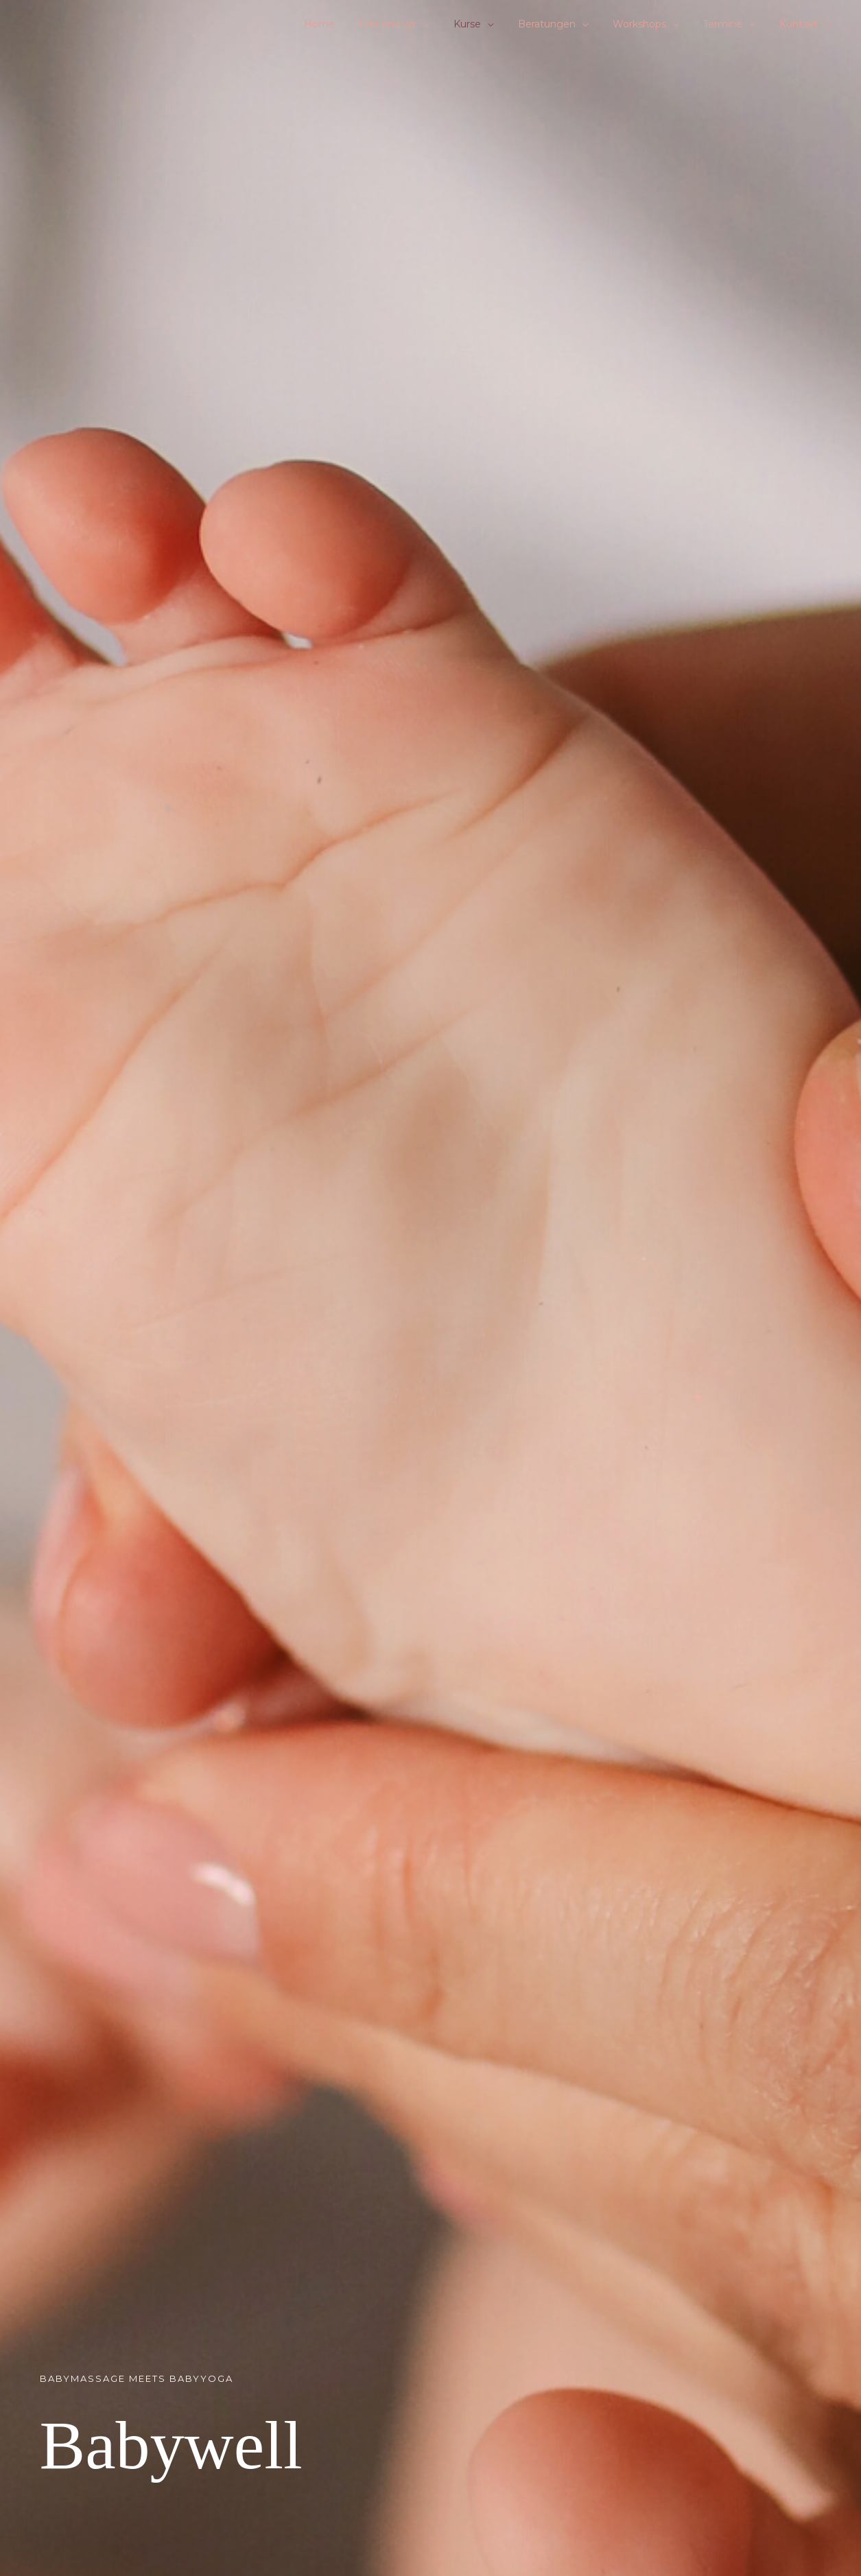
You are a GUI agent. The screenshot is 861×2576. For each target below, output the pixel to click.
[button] (453, 24)
